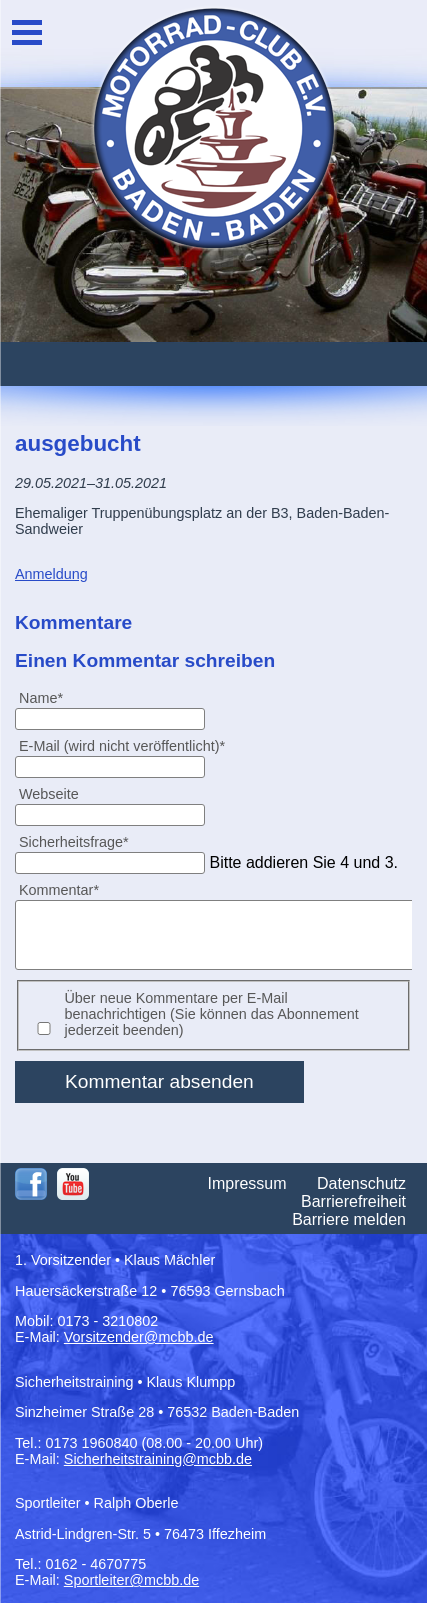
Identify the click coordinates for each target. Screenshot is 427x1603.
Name (49, 697)
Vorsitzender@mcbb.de (139, 1337)
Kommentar (58, 889)
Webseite (49, 794)
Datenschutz (361, 1183)
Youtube (73, 1184)
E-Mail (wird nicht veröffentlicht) (121, 745)
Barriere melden (349, 1219)
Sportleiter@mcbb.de (131, 1580)
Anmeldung (51, 574)
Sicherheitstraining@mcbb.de (158, 1459)
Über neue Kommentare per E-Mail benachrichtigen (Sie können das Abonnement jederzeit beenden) (211, 1014)
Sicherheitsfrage (73, 841)
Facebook (31, 1184)
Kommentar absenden (159, 1081)
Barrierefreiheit (353, 1201)
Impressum (246, 1183)
